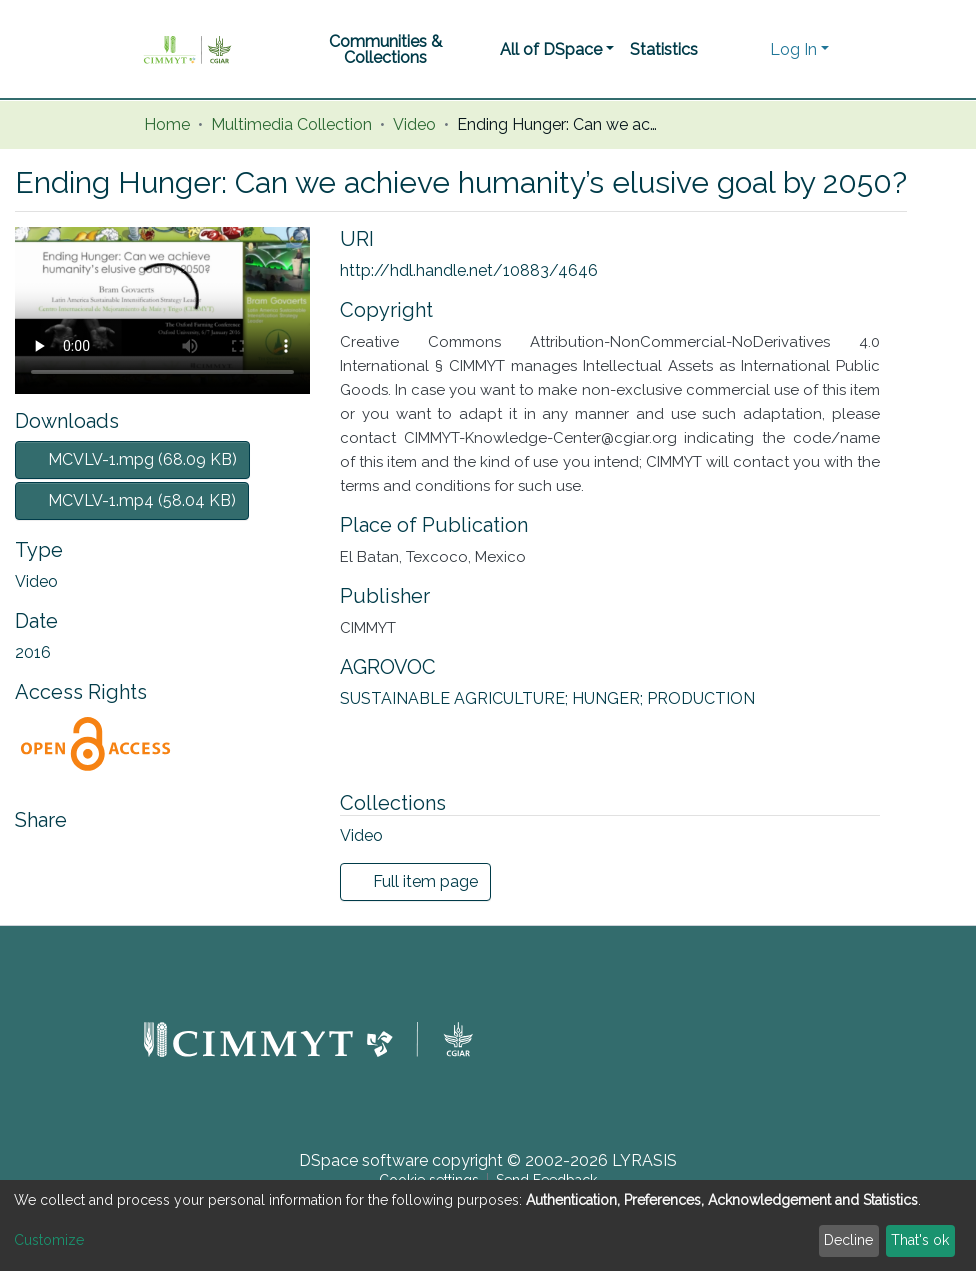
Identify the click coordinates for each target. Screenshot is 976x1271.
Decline (848, 1240)
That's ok (920, 1240)
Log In (793, 49)
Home (167, 125)
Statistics (664, 49)
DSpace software (363, 1160)
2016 (33, 652)
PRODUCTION (701, 698)
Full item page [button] (415, 881)
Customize (49, 1240)
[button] (749, 50)
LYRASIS (644, 1160)
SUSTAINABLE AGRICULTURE (456, 698)
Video (414, 125)
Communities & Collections (385, 49)
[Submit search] (719, 50)
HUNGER (609, 698)
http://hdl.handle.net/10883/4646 (469, 270)
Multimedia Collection (291, 125)
